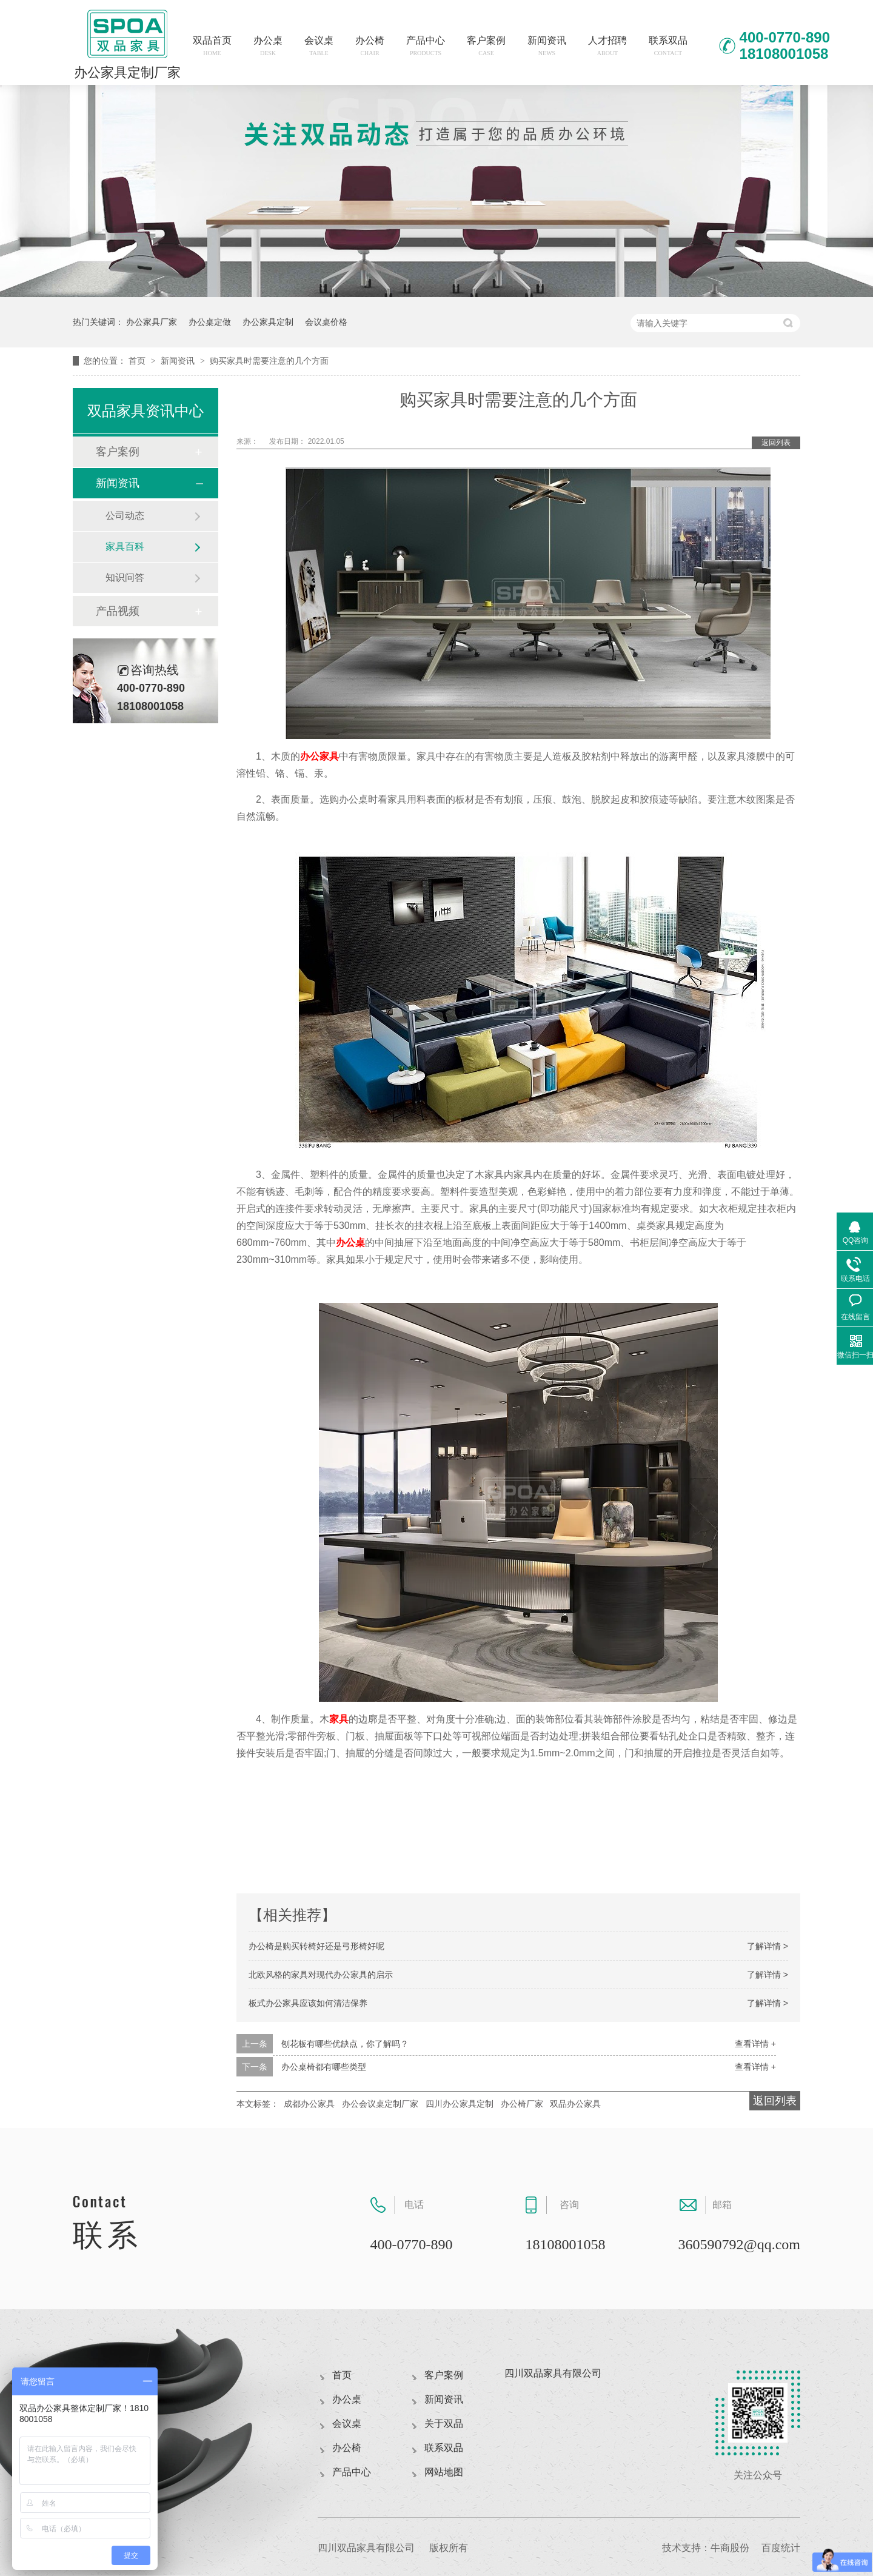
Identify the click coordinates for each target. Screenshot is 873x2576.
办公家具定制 (267, 322)
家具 (339, 1719)
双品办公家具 (575, 2104)
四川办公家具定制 (459, 2104)
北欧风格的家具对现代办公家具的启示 (321, 1974)
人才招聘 (607, 45)
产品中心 (425, 45)
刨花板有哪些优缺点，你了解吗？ (345, 2044)
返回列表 (776, 442)
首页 (138, 361)
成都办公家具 (309, 2104)
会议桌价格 (326, 322)
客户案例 (486, 45)
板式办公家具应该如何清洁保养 (308, 2003)
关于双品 (443, 2423)
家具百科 (124, 546)
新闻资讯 (546, 45)
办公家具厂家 (151, 322)
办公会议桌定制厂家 (380, 2104)
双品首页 (212, 45)
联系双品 (668, 45)
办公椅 (369, 45)
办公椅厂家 (522, 2104)
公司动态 (124, 515)
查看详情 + (755, 2044)
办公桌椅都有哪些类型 (323, 2067)
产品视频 (117, 611)
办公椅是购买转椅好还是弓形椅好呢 (316, 1946)
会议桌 (318, 45)
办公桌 (268, 45)
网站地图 (443, 2472)
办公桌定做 (210, 322)
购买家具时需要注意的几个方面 (269, 361)
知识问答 (124, 577)
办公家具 (319, 756)
